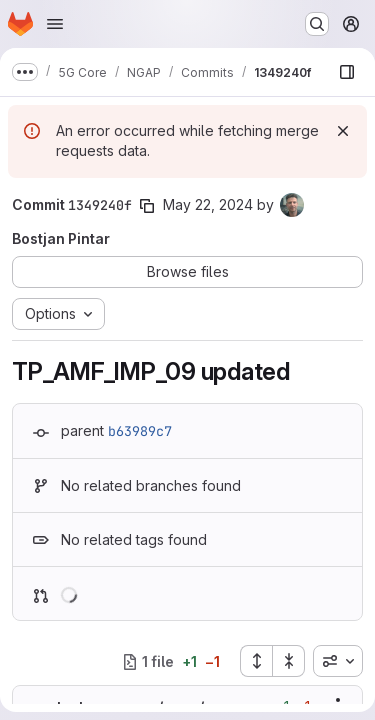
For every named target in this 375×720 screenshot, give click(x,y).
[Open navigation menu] (55, 24)
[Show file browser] (347, 72)
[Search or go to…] (317, 24)
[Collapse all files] (289, 661)
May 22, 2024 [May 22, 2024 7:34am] (208, 204)
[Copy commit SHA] (147, 206)
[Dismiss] (343, 131)
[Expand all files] (256, 661)
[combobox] (338, 661)
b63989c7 (140, 431)
